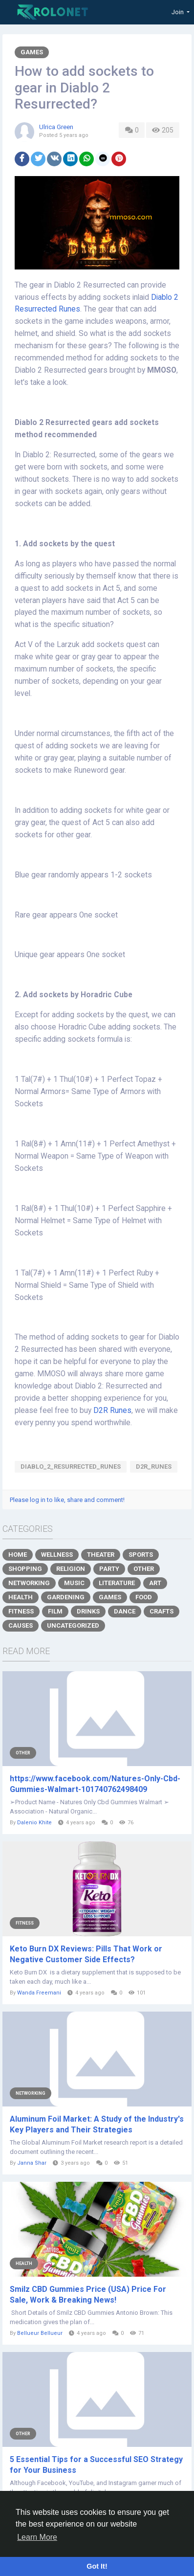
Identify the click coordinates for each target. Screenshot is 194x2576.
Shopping (25, 1568)
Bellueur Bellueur (40, 2333)
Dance (124, 1611)
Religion (70, 1568)
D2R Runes (112, 1410)
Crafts (161, 1611)
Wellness (57, 1554)
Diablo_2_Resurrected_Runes (71, 1466)
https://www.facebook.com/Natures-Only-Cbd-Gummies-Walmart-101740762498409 (95, 1784)
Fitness (21, 1611)
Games (32, 52)
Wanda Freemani (39, 1993)
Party (109, 1568)
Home (17, 1554)
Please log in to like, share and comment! (67, 1499)
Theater (100, 1554)
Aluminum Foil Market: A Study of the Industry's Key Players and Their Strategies (97, 2124)
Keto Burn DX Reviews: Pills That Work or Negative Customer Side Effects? (86, 1954)
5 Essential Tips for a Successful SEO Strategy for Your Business (96, 2465)
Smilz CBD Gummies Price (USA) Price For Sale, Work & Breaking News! (88, 2295)
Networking (29, 1583)
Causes (20, 1625)
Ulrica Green (56, 127)
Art (155, 1583)
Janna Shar (31, 2163)
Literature (117, 1583)
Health (20, 1597)
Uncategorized (73, 1625)
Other (143, 1568)
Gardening (66, 1597)
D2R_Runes (154, 1466)
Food (143, 1597)
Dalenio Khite (34, 1822)
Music (74, 1583)
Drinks (88, 1611)
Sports (141, 1554)
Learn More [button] (37, 2537)
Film (55, 1611)
